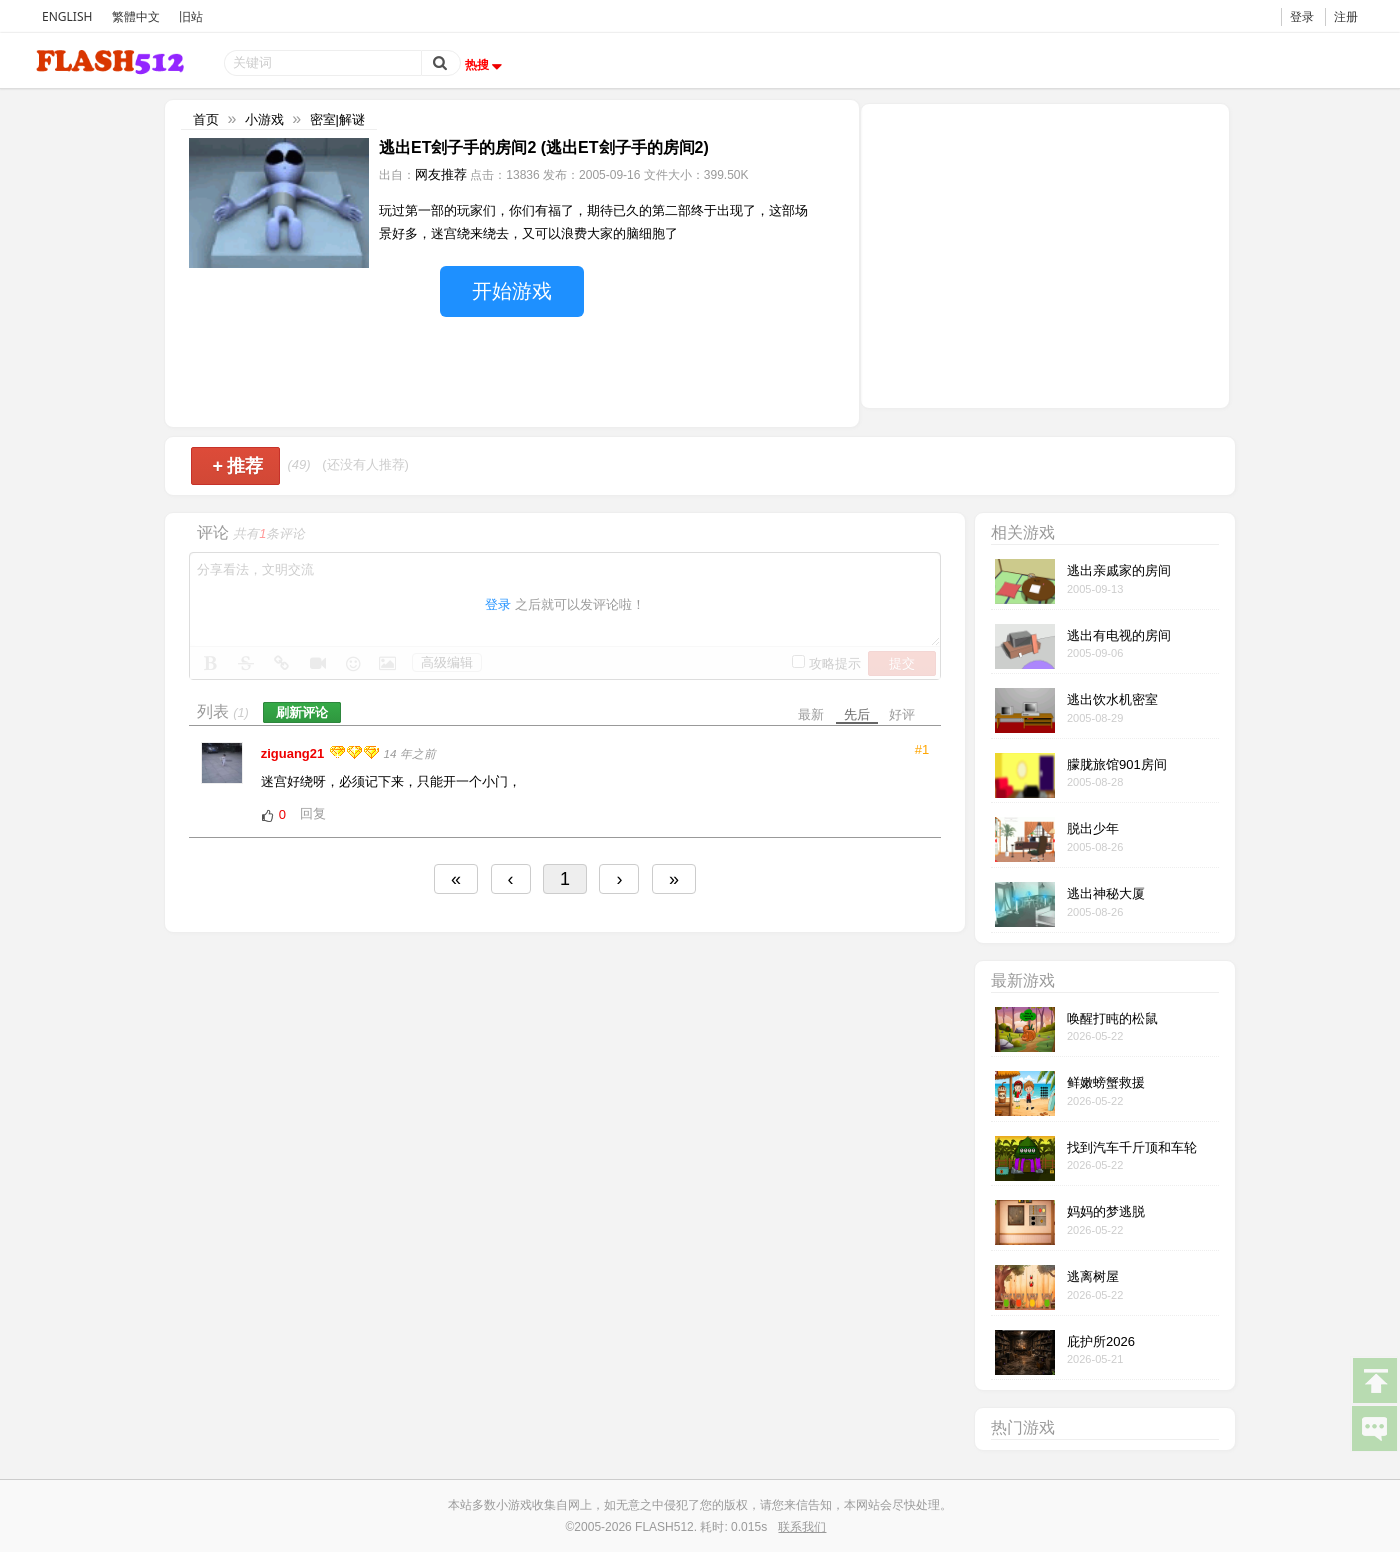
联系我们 (802, 1527)
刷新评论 (302, 712)
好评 (902, 714)
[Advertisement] (1045, 254)
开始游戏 (512, 291)
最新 (811, 714)
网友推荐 (441, 174)
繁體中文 (136, 16)
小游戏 (264, 119)
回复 (313, 813)
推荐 (237, 466)
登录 (1302, 16)
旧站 (191, 16)
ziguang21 (294, 753)
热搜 (486, 65)
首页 (206, 119)
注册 (1346, 16)
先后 (857, 714)
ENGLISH (67, 16)
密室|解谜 (337, 119)
